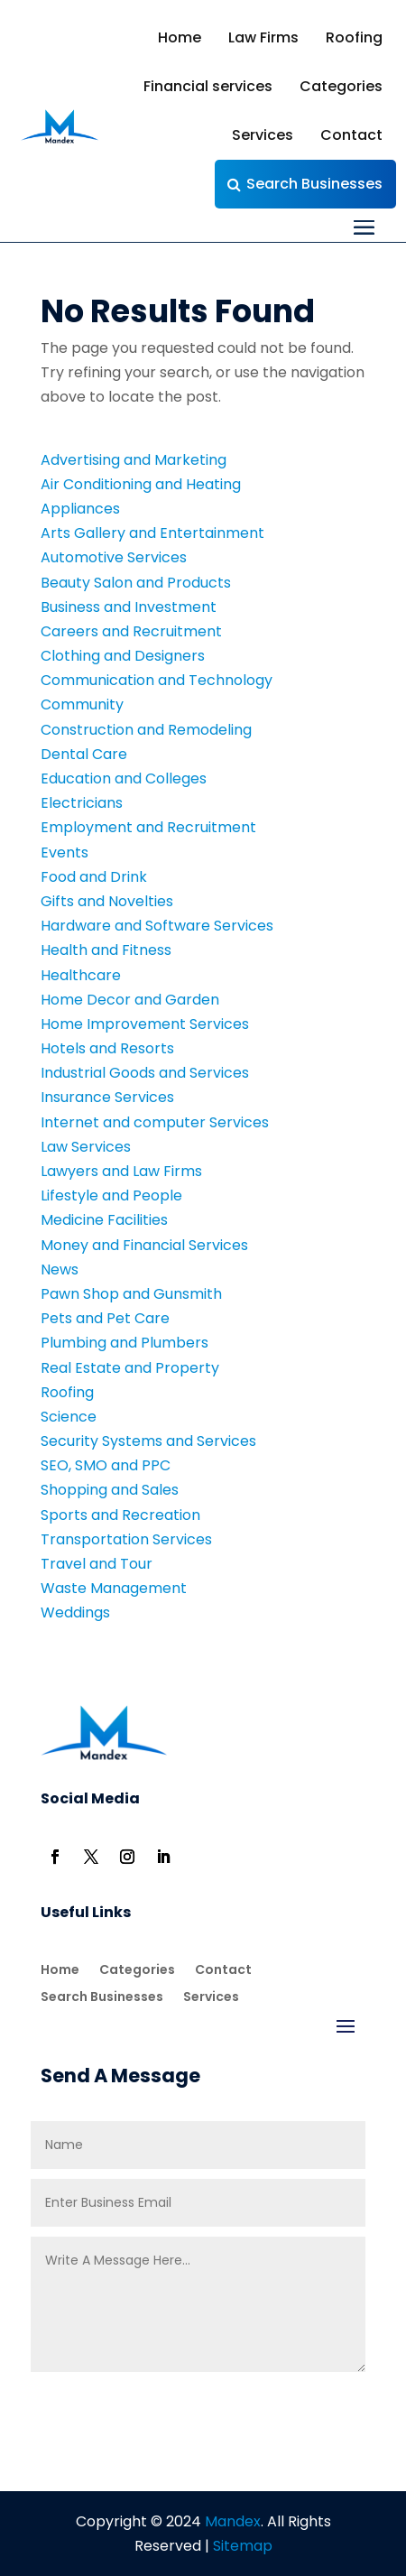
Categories (341, 86)
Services (262, 135)
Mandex (231, 2521)
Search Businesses (314, 183)
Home (179, 37)
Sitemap (242, 2545)
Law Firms (263, 37)
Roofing (354, 37)
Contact (351, 135)
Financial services (207, 86)
